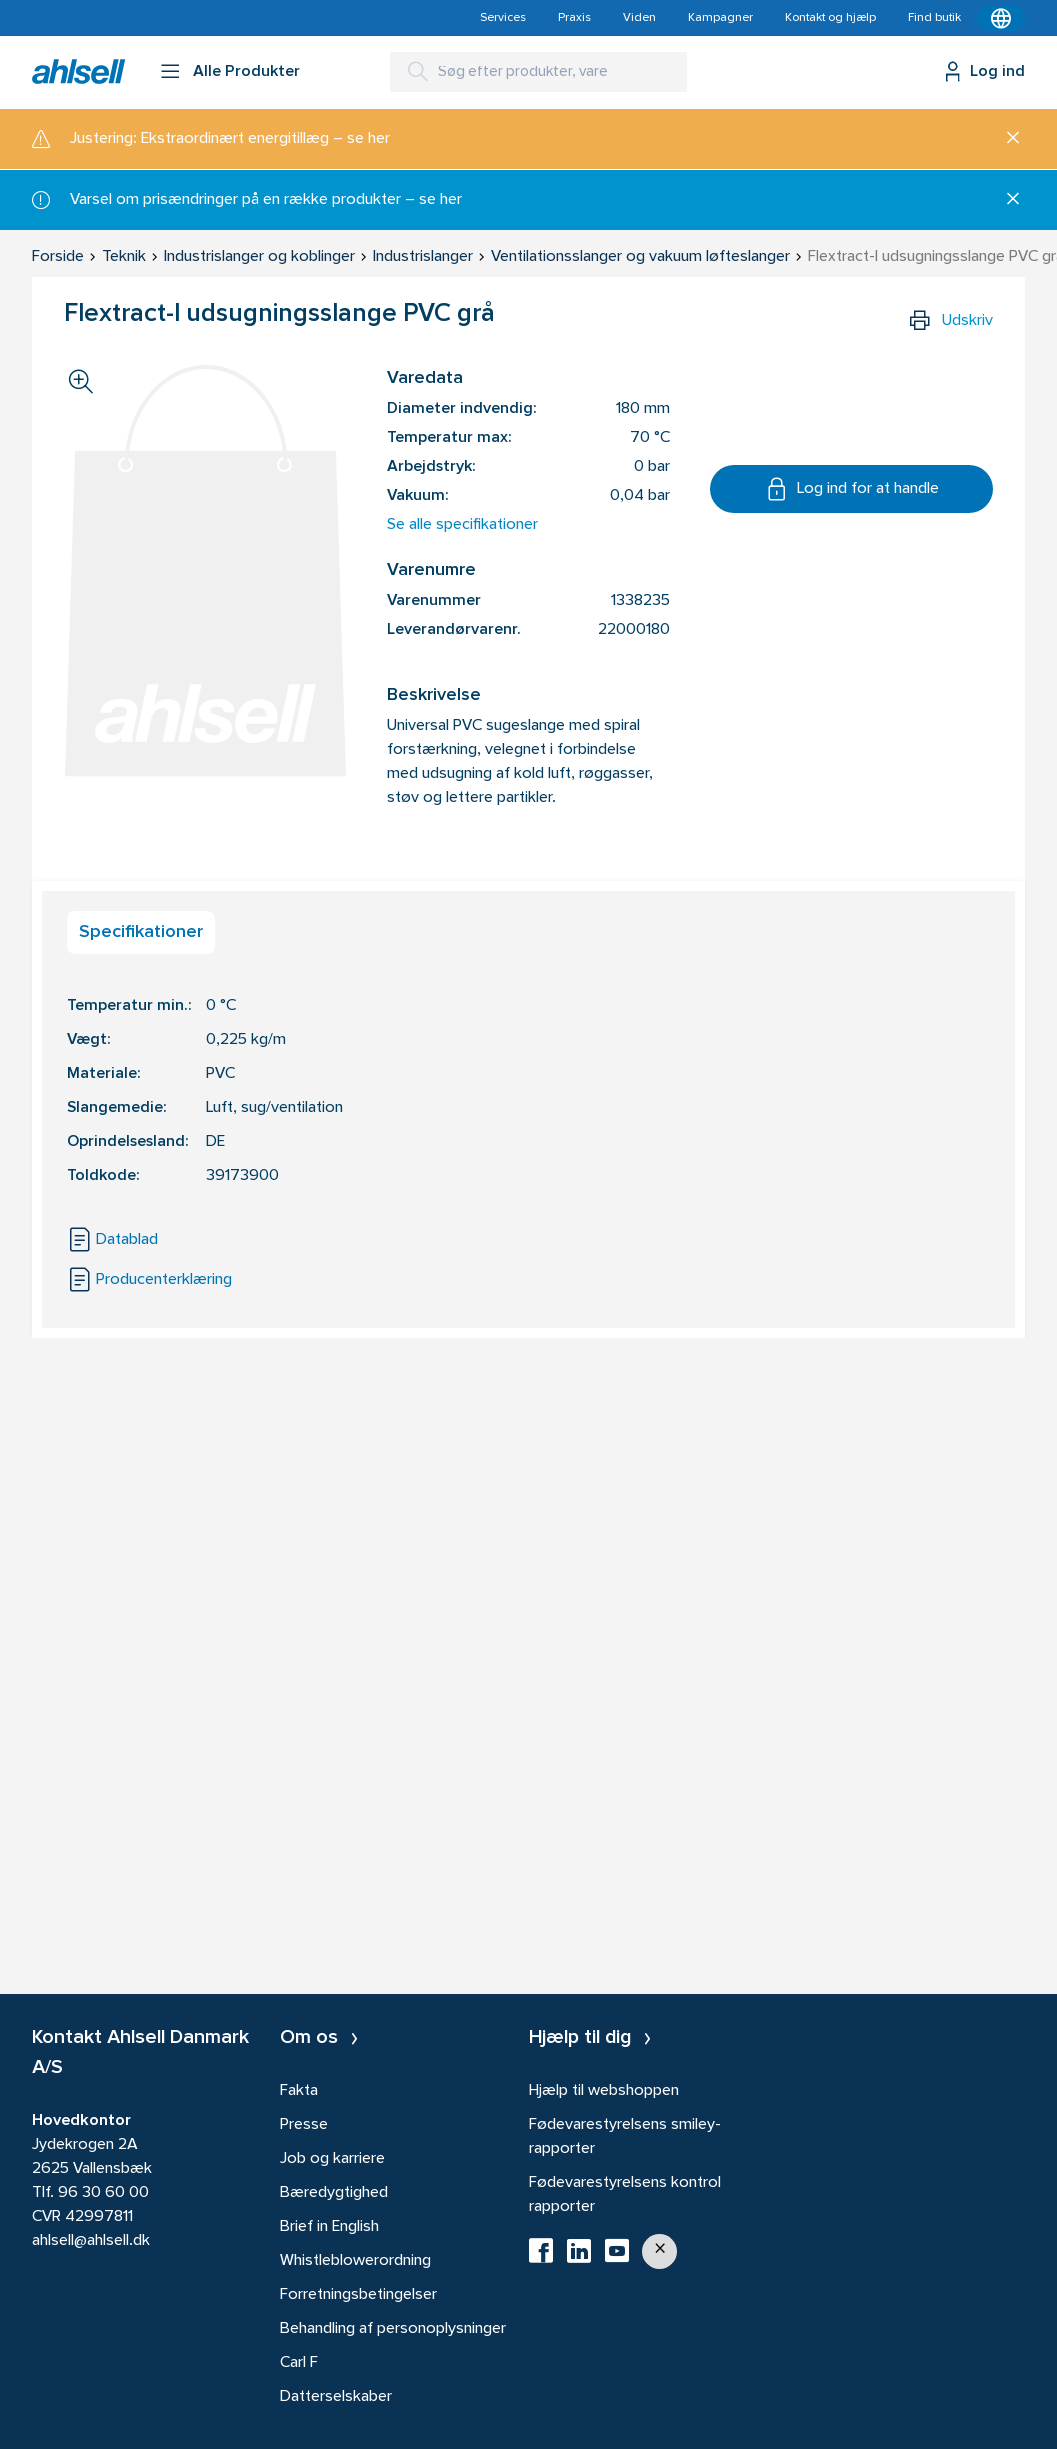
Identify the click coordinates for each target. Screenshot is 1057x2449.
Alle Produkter (246, 72)
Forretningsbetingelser (358, 2295)
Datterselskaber (336, 2397)
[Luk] (1005, 139)
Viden (639, 18)
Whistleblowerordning (355, 2261)
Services (503, 18)
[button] (659, 2251)
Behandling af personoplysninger (393, 2329)
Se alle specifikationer (462, 525)
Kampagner (720, 18)
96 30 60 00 (103, 2193)
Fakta (299, 2091)
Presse (304, 2125)
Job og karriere (332, 2159)
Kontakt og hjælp (830, 18)
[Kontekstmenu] (1001, 18)
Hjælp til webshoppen (604, 2091)
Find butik (934, 18)
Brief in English (329, 2227)
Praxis (574, 18)
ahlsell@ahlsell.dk (91, 2241)
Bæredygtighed (334, 2193)
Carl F (299, 2363)
